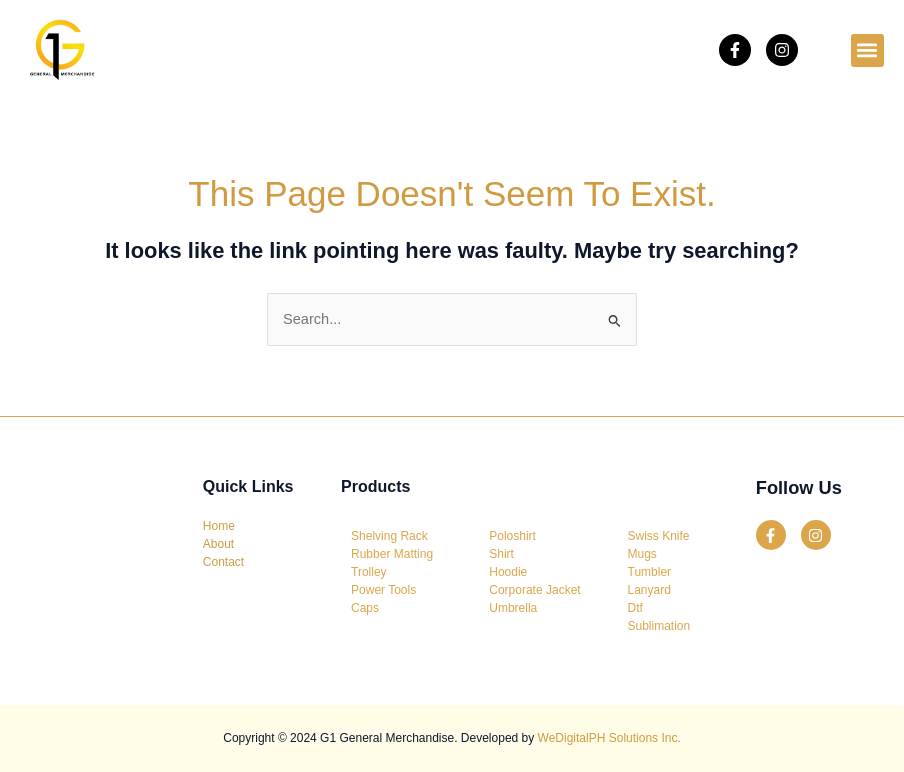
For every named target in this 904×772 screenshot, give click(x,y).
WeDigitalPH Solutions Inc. (609, 738)
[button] (867, 50)
